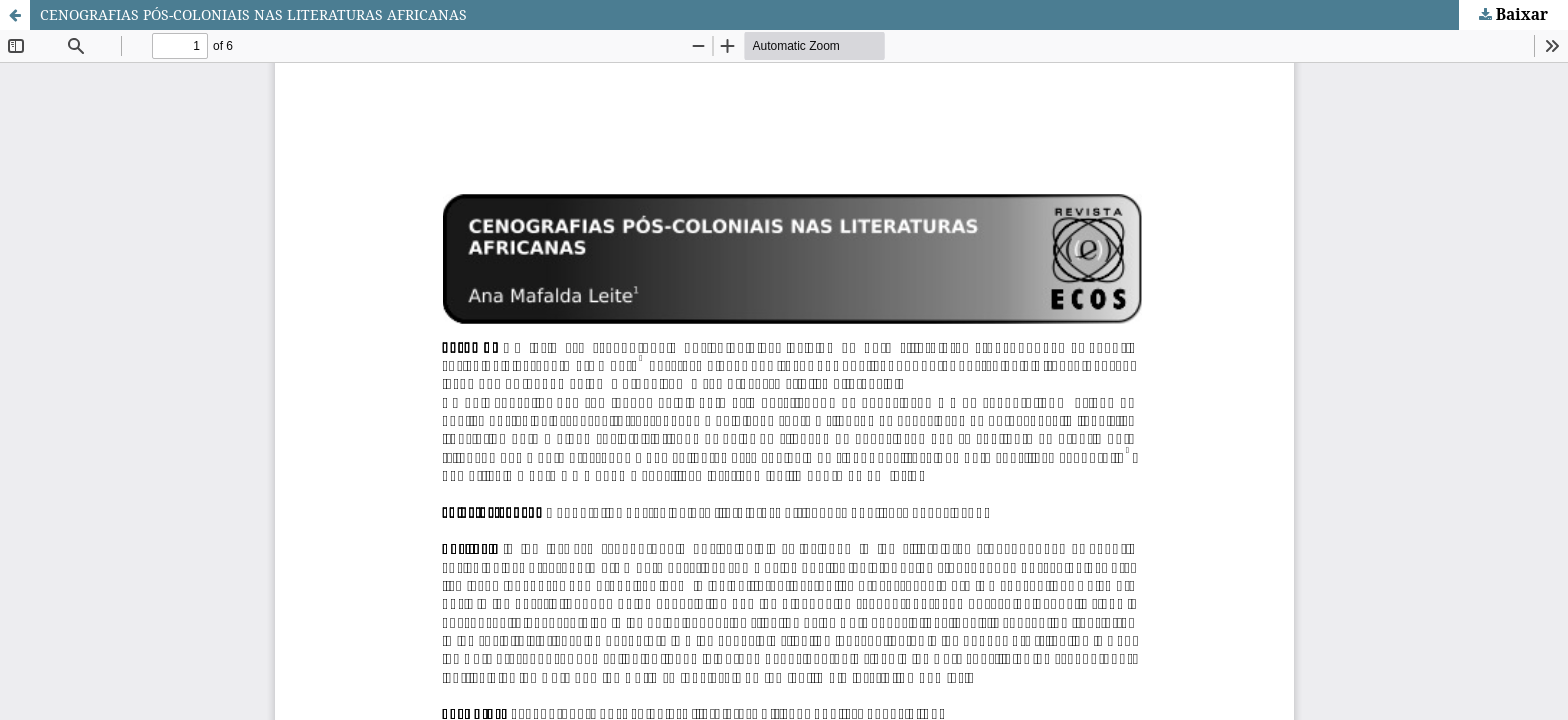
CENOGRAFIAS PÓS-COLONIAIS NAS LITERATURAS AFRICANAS (253, 14)
